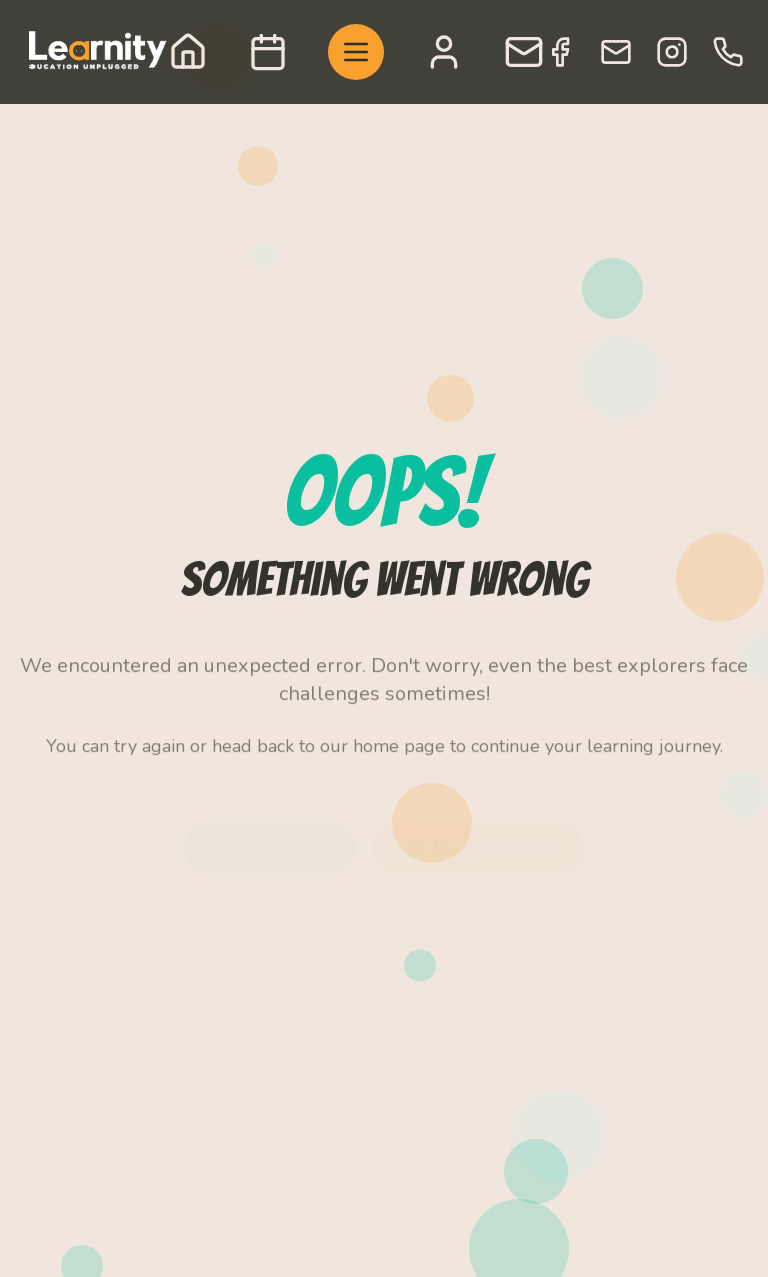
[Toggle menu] (356, 52)
